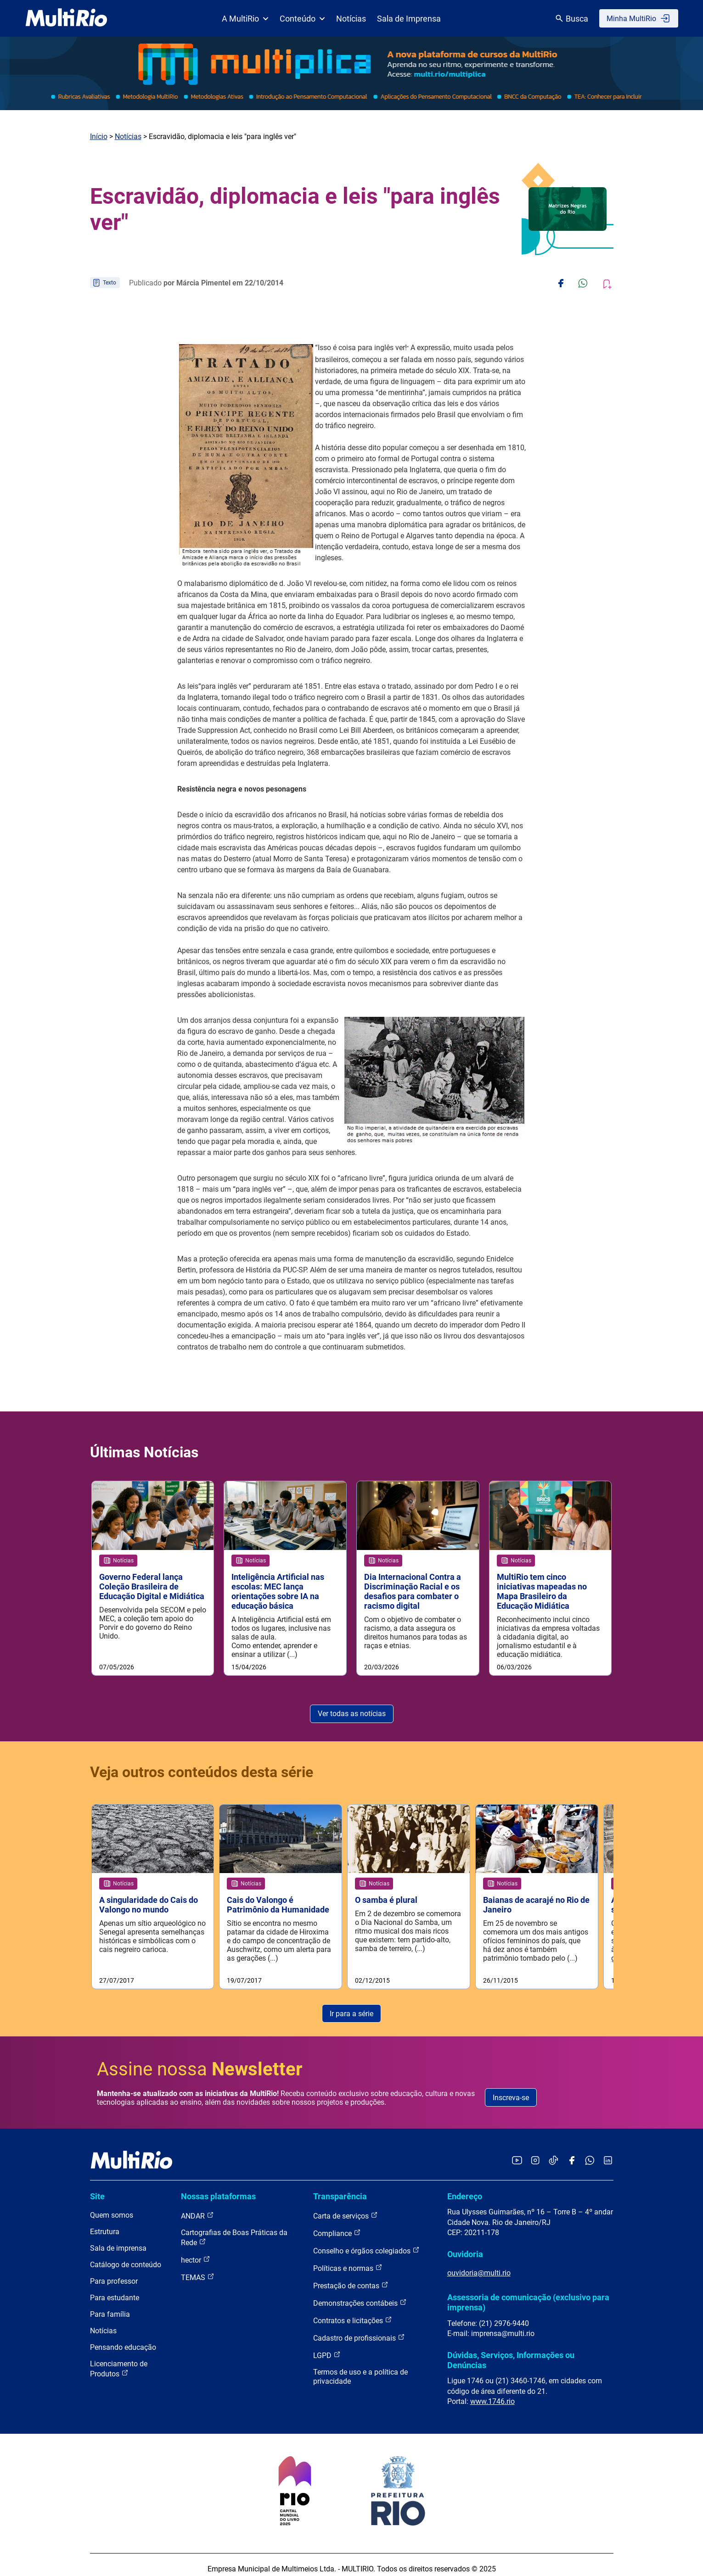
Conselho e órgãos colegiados (366, 2242)
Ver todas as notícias (352, 1714)
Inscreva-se (511, 2089)
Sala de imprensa (118, 2240)
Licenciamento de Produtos (118, 2361)
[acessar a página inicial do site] (66, 18)
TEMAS (197, 2269)
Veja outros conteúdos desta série (201, 1772)
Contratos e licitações (352, 2312)
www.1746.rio (492, 2393)
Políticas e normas (347, 2260)
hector (195, 2252)
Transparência (340, 2188)
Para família (110, 2306)
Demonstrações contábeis (360, 2295)
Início (98, 136)
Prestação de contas (350, 2277)
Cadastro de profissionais (359, 2330)
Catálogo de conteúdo (125, 2257)
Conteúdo (302, 18)
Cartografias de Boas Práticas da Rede (234, 2229)
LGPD (327, 2347)
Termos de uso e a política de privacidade (360, 2369)
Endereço (464, 2188)
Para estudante (114, 2290)
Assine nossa (200, 2061)
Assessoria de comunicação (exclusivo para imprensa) (528, 2294)
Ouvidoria (465, 2246)
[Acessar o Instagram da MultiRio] (535, 2152)
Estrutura (104, 2223)
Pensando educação (123, 2339)
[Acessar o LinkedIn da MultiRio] (607, 2152)
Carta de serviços (345, 2208)
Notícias (351, 18)
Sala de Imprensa (409, 18)
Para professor (114, 2273)
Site (97, 2188)
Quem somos (111, 2207)
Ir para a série (351, 2005)
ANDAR (197, 2208)
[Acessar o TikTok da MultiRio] (553, 2152)
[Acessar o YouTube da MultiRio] (517, 2152)
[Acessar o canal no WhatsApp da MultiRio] (590, 2152)
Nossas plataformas (218, 2188)
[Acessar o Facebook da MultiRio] (571, 2152)
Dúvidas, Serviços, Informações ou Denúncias (510, 2352)
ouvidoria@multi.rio (479, 2264)
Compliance (337, 2225)
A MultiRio (245, 18)
